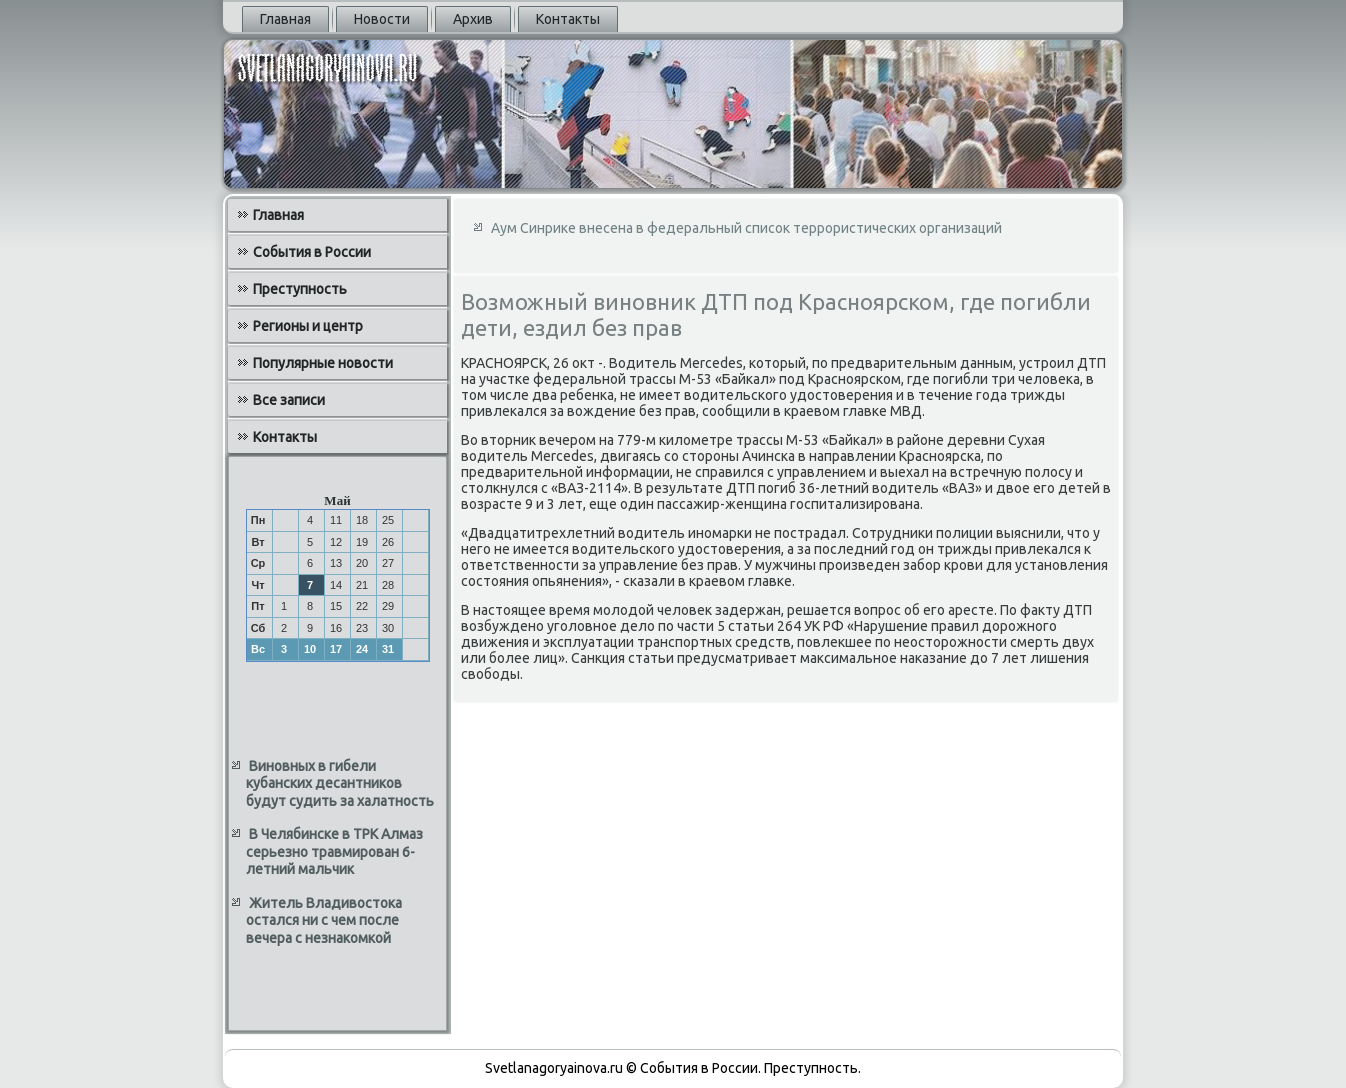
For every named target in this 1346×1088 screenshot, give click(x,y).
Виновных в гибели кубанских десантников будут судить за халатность (340, 783)
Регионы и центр (308, 326)
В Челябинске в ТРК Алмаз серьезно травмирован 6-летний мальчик (334, 851)
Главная (285, 19)
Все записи (289, 400)
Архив (473, 19)
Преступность (300, 289)
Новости (382, 19)
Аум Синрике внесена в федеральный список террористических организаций (746, 228)
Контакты (568, 19)
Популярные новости (323, 363)
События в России (312, 252)
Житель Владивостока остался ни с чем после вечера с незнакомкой (324, 920)
